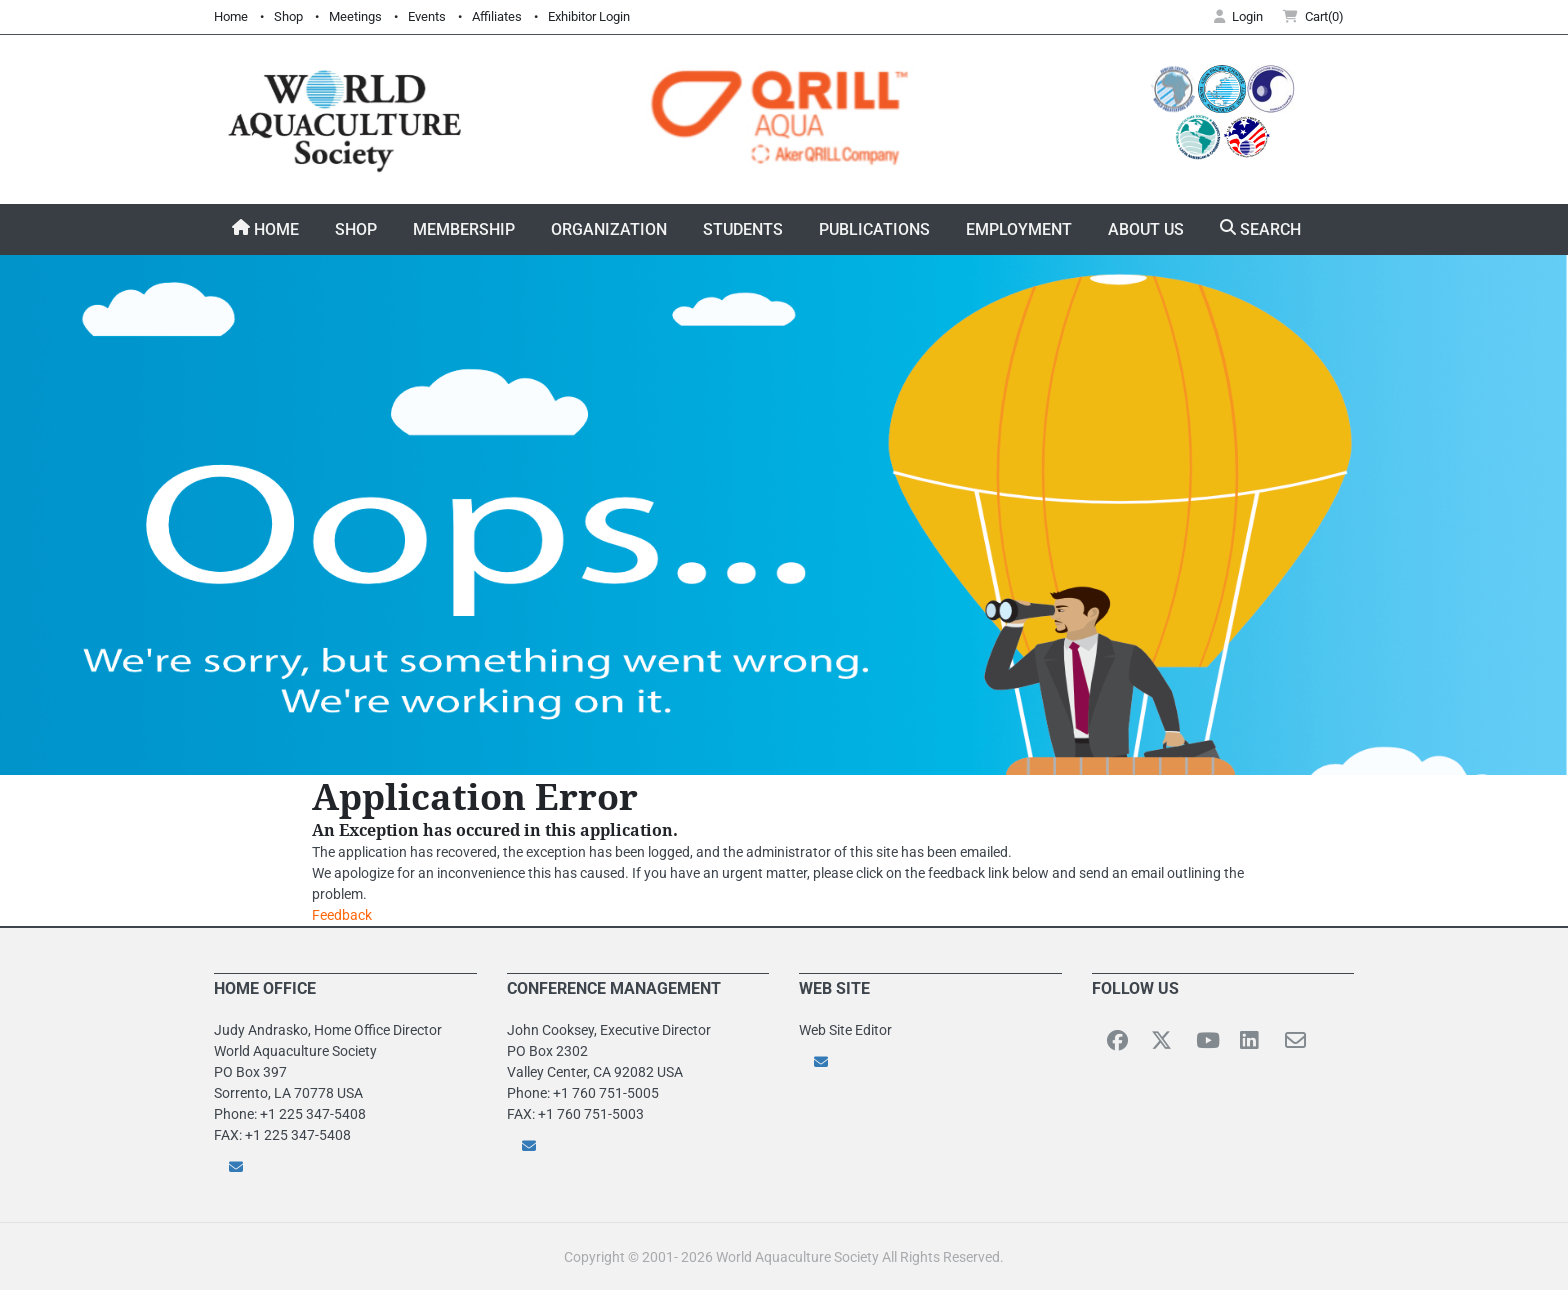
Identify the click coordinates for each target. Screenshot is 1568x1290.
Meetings (355, 16)
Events (427, 16)
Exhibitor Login (589, 16)
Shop (288, 16)
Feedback (342, 915)
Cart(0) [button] (1313, 16)
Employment (1019, 229)
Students (743, 229)
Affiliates (497, 16)
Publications (874, 229)
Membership (464, 229)
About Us (1146, 229)
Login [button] (1238, 16)
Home (231, 16)
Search (1260, 229)
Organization (609, 229)
